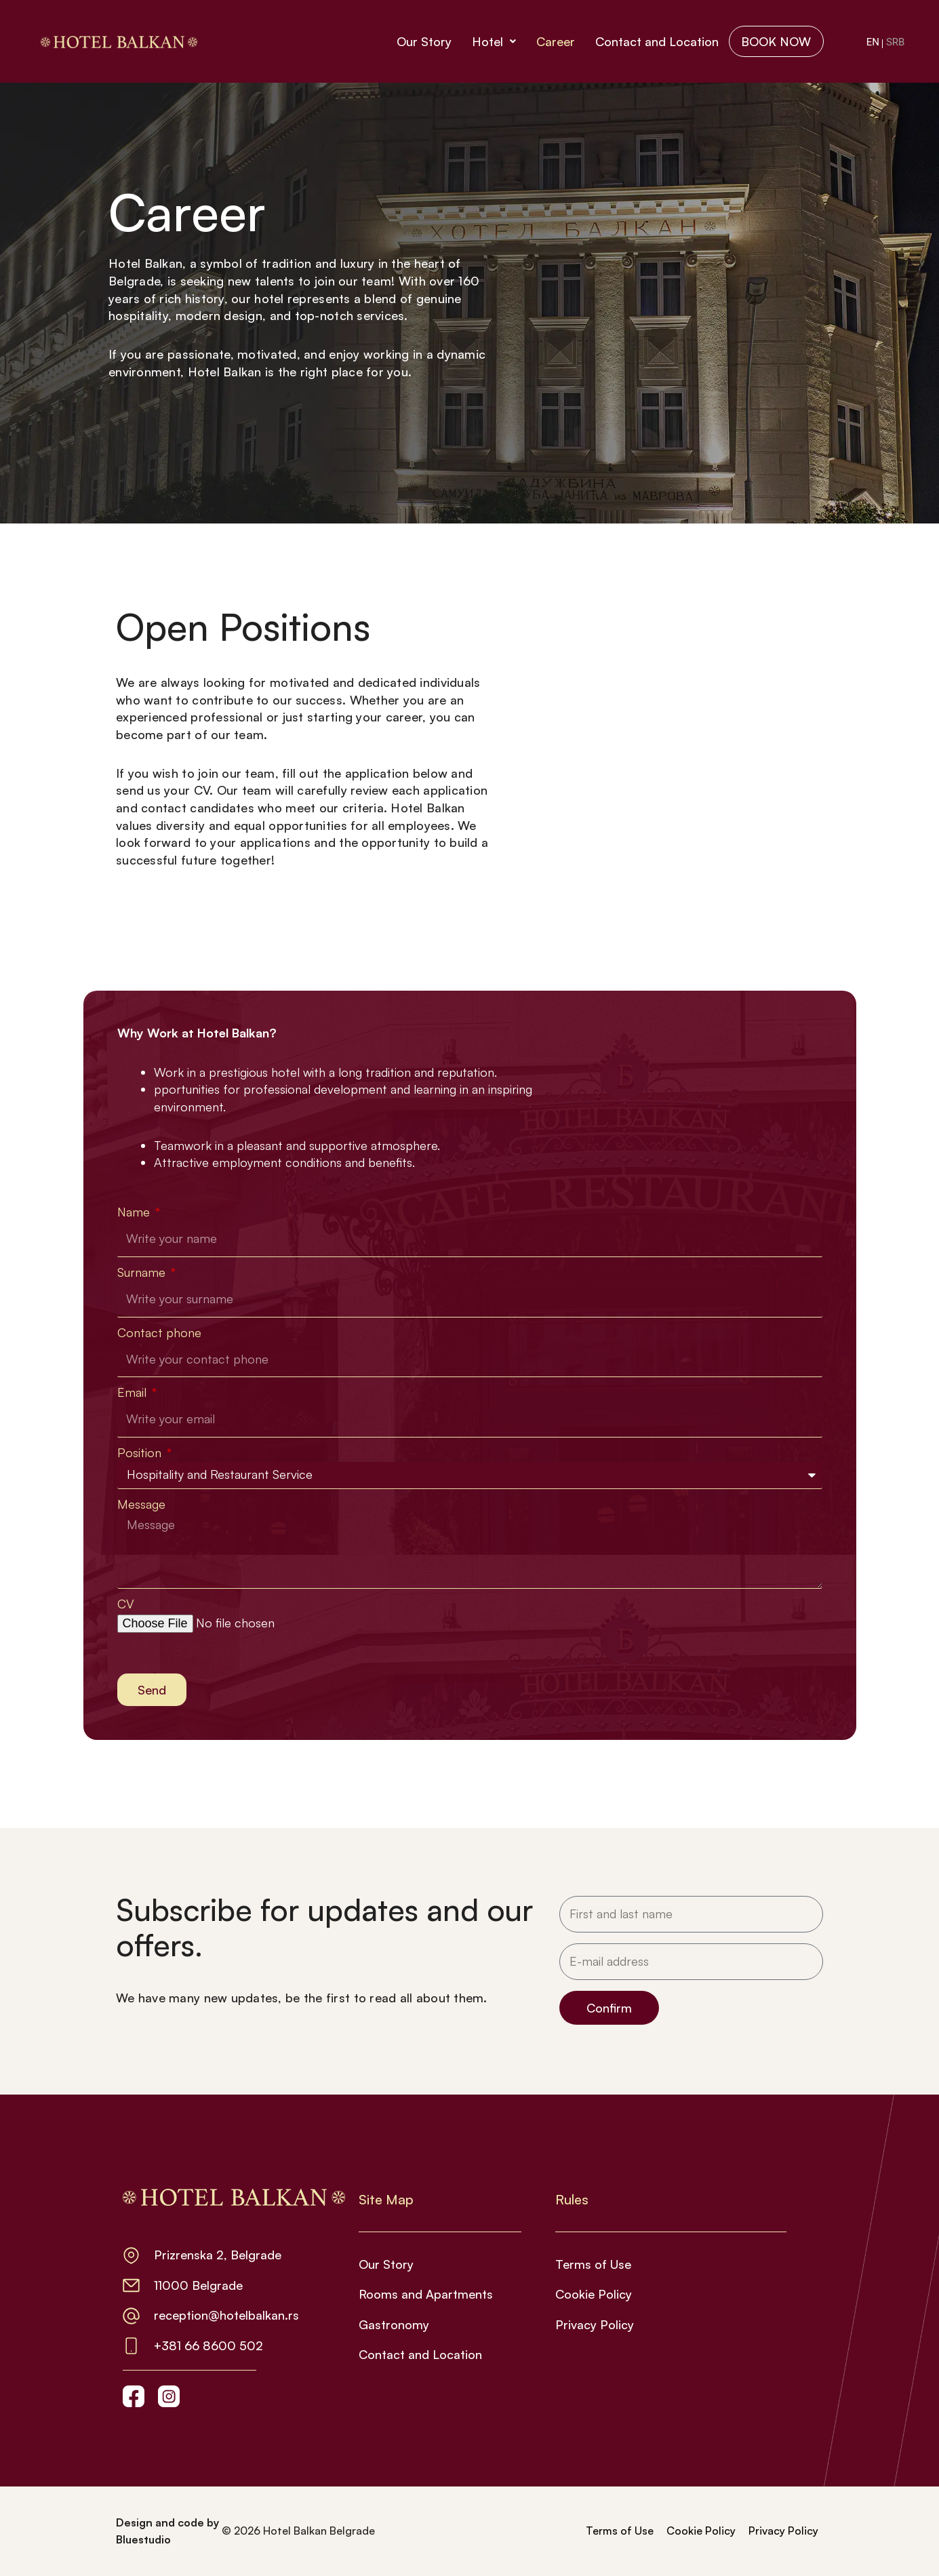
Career (552, 41)
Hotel (490, 41)
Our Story (420, 41)
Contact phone (159, 1332)
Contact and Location (653, 41)
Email (133, 1392)
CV (125, 1603)
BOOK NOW (775, 41)
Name (135, 1211)
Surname (143, 1272)
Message (141, 1504)
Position (141, 1452)
